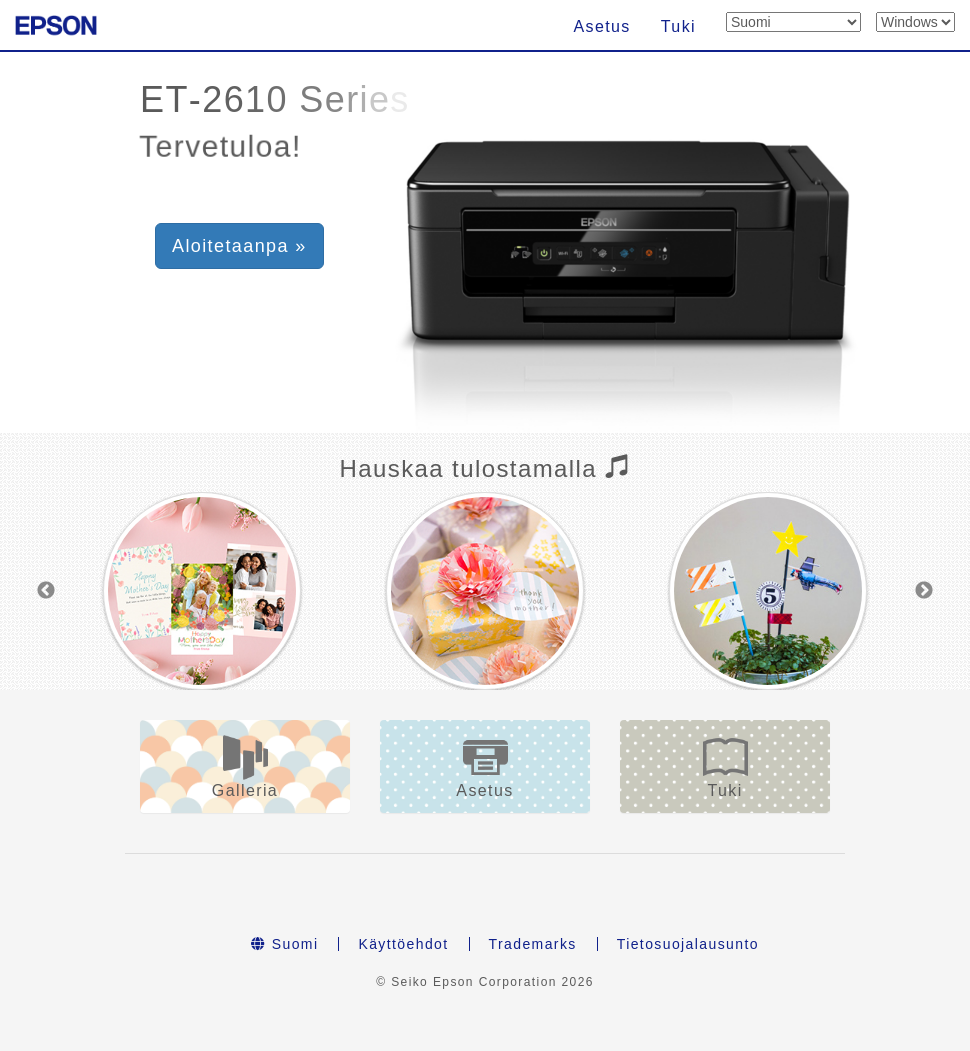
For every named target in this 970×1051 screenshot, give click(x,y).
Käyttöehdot (403, 944)
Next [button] (924, 591)
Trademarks (533, 944)
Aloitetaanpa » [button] (239, 246)
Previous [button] (46, 591)
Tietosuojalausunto (688, 944)
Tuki (678, 26)
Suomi (284, 944)
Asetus (601, 26)
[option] (202, 591)
